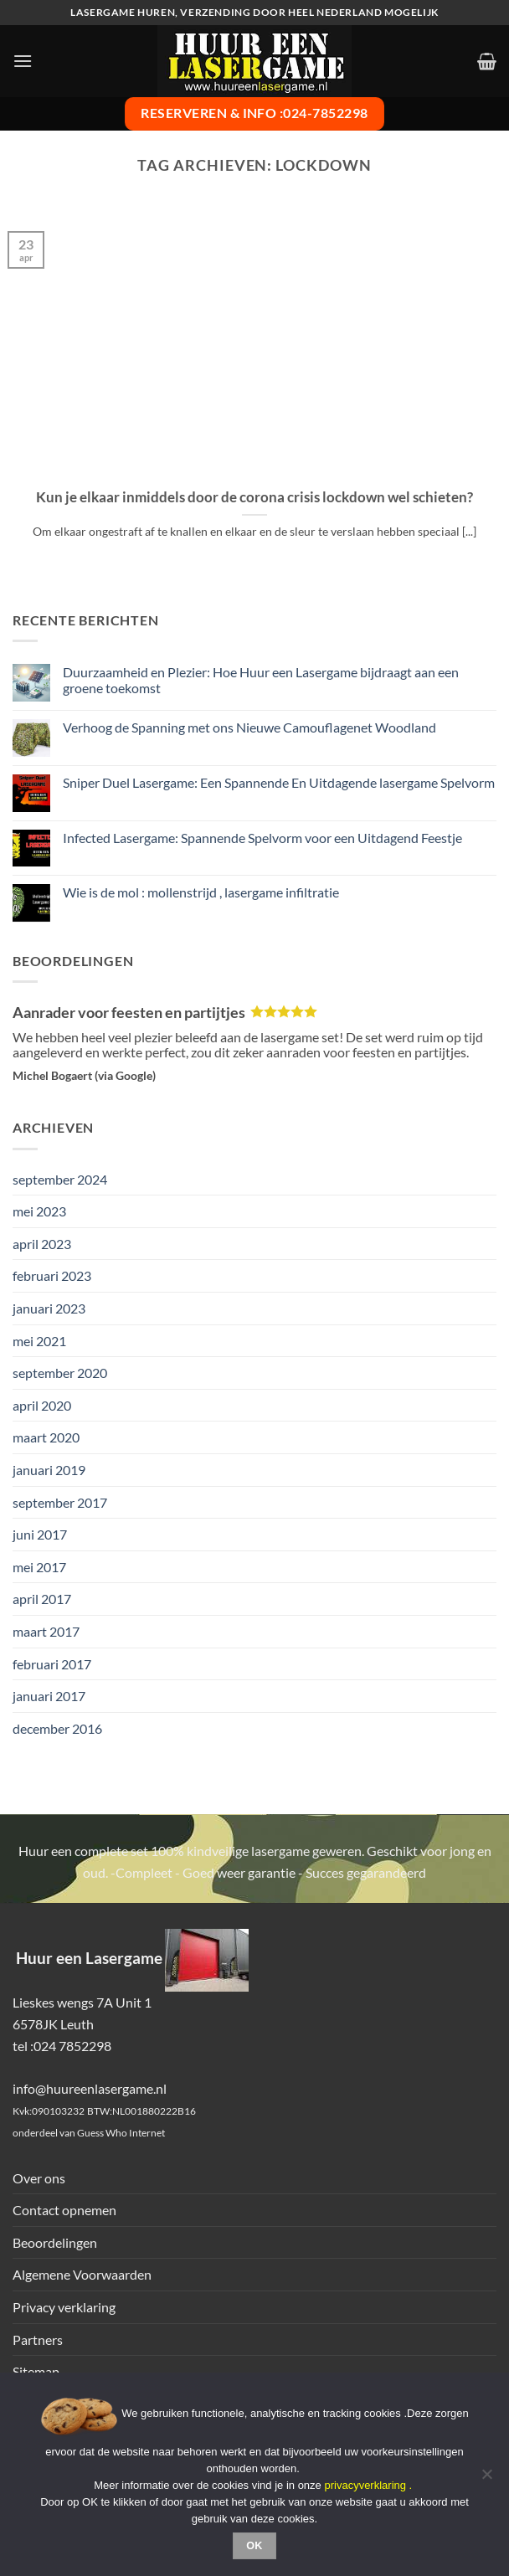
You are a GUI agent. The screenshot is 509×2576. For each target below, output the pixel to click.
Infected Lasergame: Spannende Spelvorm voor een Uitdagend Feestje (262, 838)
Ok (254, 2546)
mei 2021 (39, 1341)
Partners (38, 2339)
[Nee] (486, 2478)
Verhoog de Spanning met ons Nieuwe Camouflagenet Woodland (249, 727)
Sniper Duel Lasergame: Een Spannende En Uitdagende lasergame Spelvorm (279, 782)
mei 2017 (39, 1567)
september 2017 (60, 1502)
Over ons (39, 2178)
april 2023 (42, 1244)
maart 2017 (46, 1631)
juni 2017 (40, 1534)
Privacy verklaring (64, 2307)
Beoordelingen (55, 2242)
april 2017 (42, 1599)
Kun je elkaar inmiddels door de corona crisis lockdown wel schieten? (254, 497)
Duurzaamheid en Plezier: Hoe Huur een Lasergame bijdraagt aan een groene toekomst (261, 680)
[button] (23, 60)
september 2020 (60, 1373)
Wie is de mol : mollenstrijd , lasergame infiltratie (201, 892)
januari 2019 (49, 1470)
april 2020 (42, 1405)
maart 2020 (46, 1437)
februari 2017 (52, 1664)
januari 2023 (49, 1308)
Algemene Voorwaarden (82, 2274)
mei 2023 (39, 1211)
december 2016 (57, 1728)
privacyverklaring (365, 2485)
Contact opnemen (64, 2210)
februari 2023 (52, 1275)
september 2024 (60, 1179)
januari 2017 (49, 1696)
